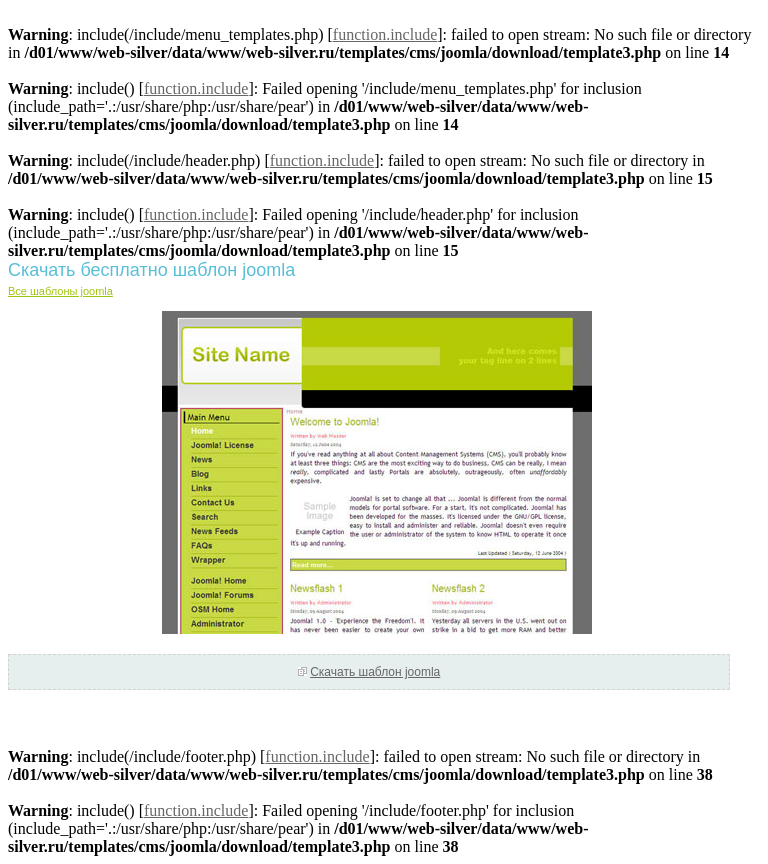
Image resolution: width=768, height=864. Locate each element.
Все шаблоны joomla (60, 291)
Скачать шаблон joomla (375, 672)
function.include (385, 34)
